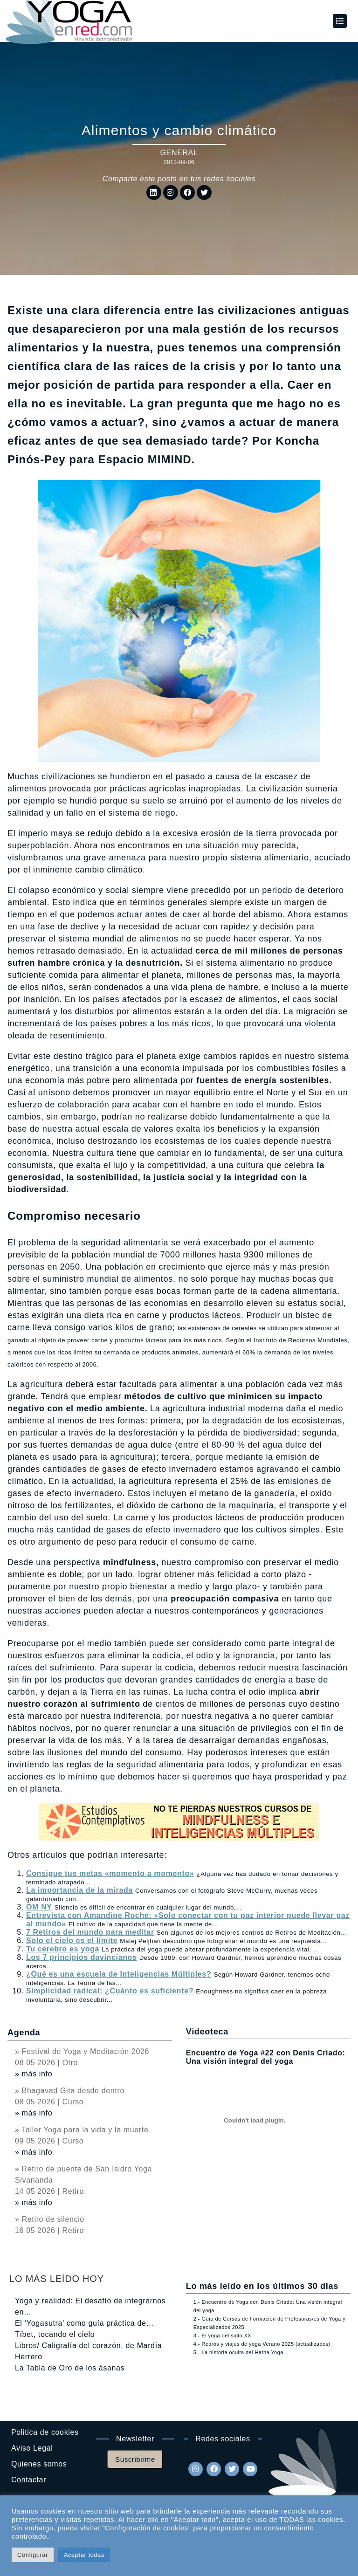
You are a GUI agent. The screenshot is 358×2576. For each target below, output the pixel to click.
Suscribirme (135, 2459)
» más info (33, 2074)
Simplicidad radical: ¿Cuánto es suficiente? (109, 1991)
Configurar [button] (32, 2554)
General (179, 153)
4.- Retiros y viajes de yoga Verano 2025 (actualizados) (261, 2344)
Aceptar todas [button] (84, 2554)
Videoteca (207, 2031)
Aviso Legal (32, 2448)
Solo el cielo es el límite (71, 1940)
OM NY (39, 1907)
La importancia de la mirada (79, 1890)
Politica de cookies (45, 2432)
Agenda (23, 2032)
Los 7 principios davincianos (81, 1957)
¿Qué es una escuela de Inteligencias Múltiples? (118, 1974)
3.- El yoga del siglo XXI (223, 2335)
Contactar (28, 2480)
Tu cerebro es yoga (62, 1949)
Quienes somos (39, 2464)
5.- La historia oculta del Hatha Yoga (238, 2352)
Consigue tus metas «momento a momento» (110, 1873)
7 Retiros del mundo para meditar (90, 1932)
